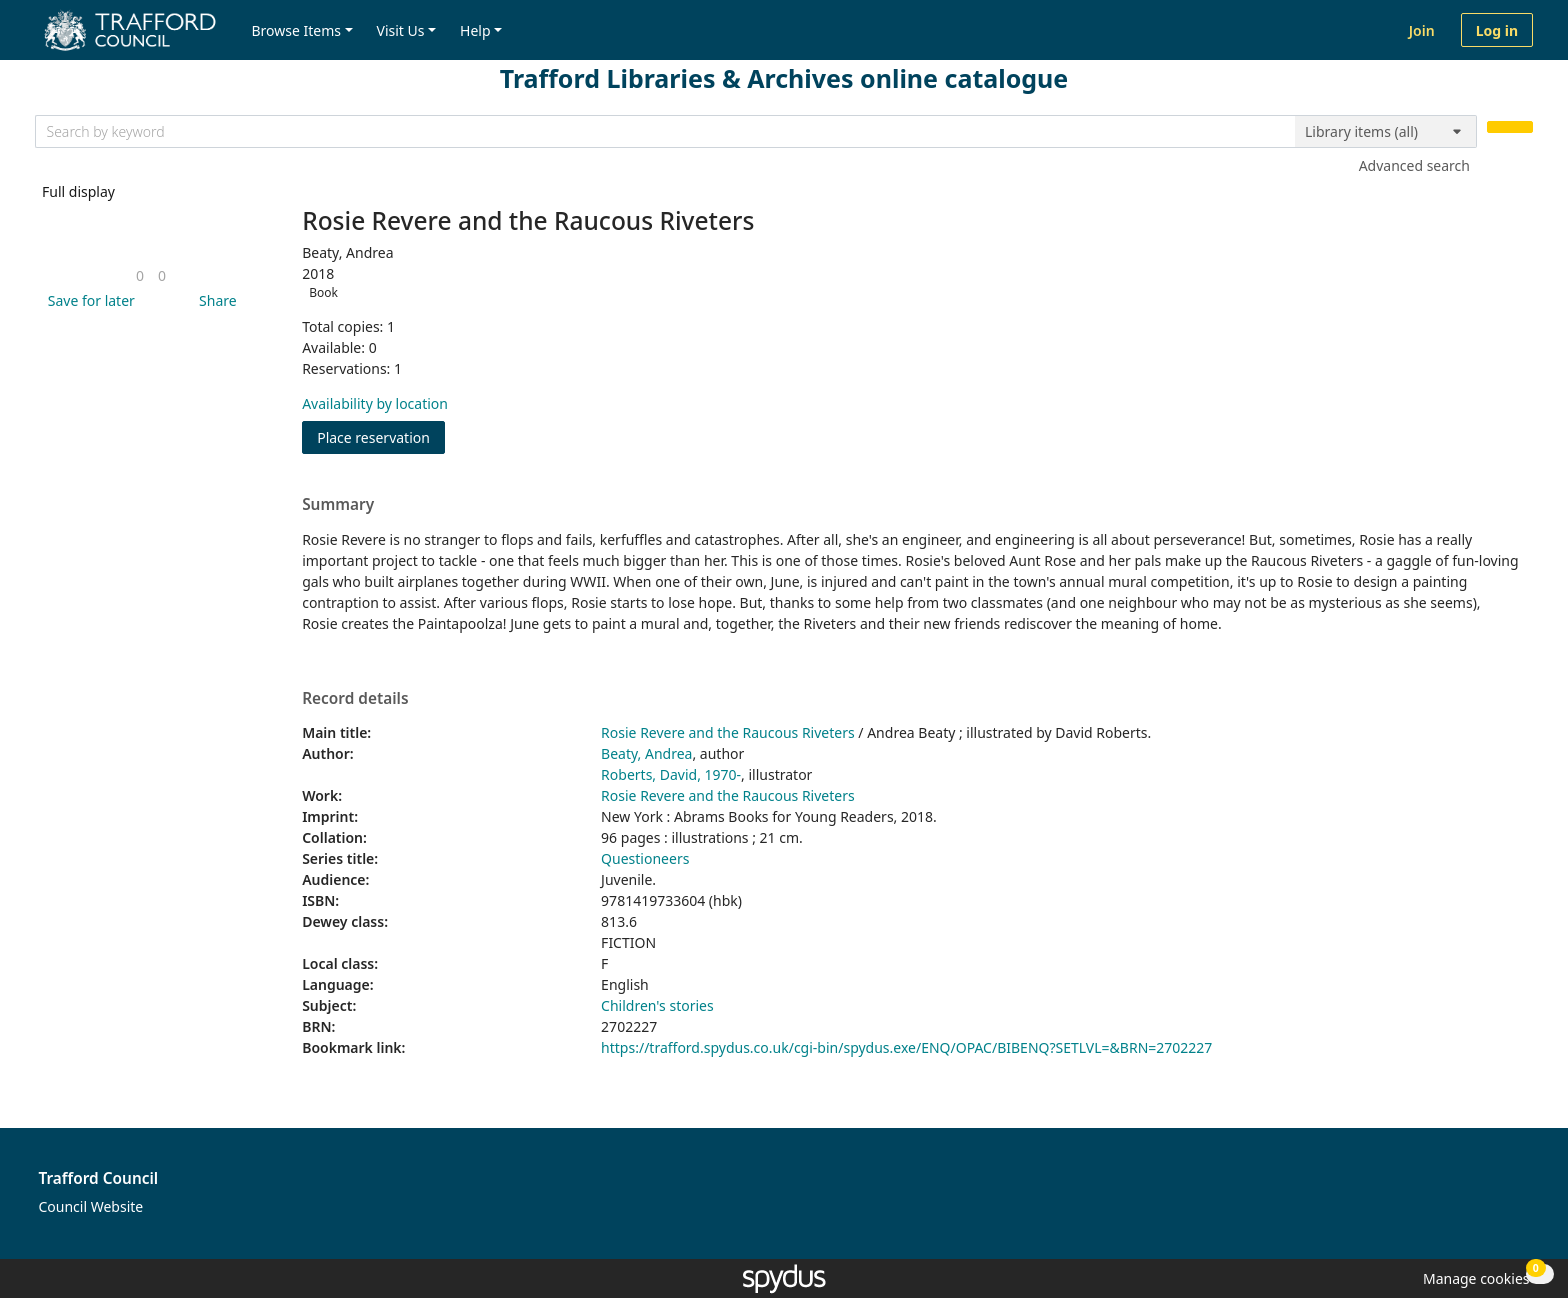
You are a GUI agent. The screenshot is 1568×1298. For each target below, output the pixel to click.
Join (1422, 30)
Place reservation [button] (381, 436)
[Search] (1510, 127)
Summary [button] (338, 505)
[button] (88, 300)
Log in (1497, 30)
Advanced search (1414, 165)
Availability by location (375, 403)
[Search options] (1386, 132)
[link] (140, 275)
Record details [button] (355, 699)
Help (475, 30)
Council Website (91, 1206)
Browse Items (296, 30)
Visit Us (401, 30)
